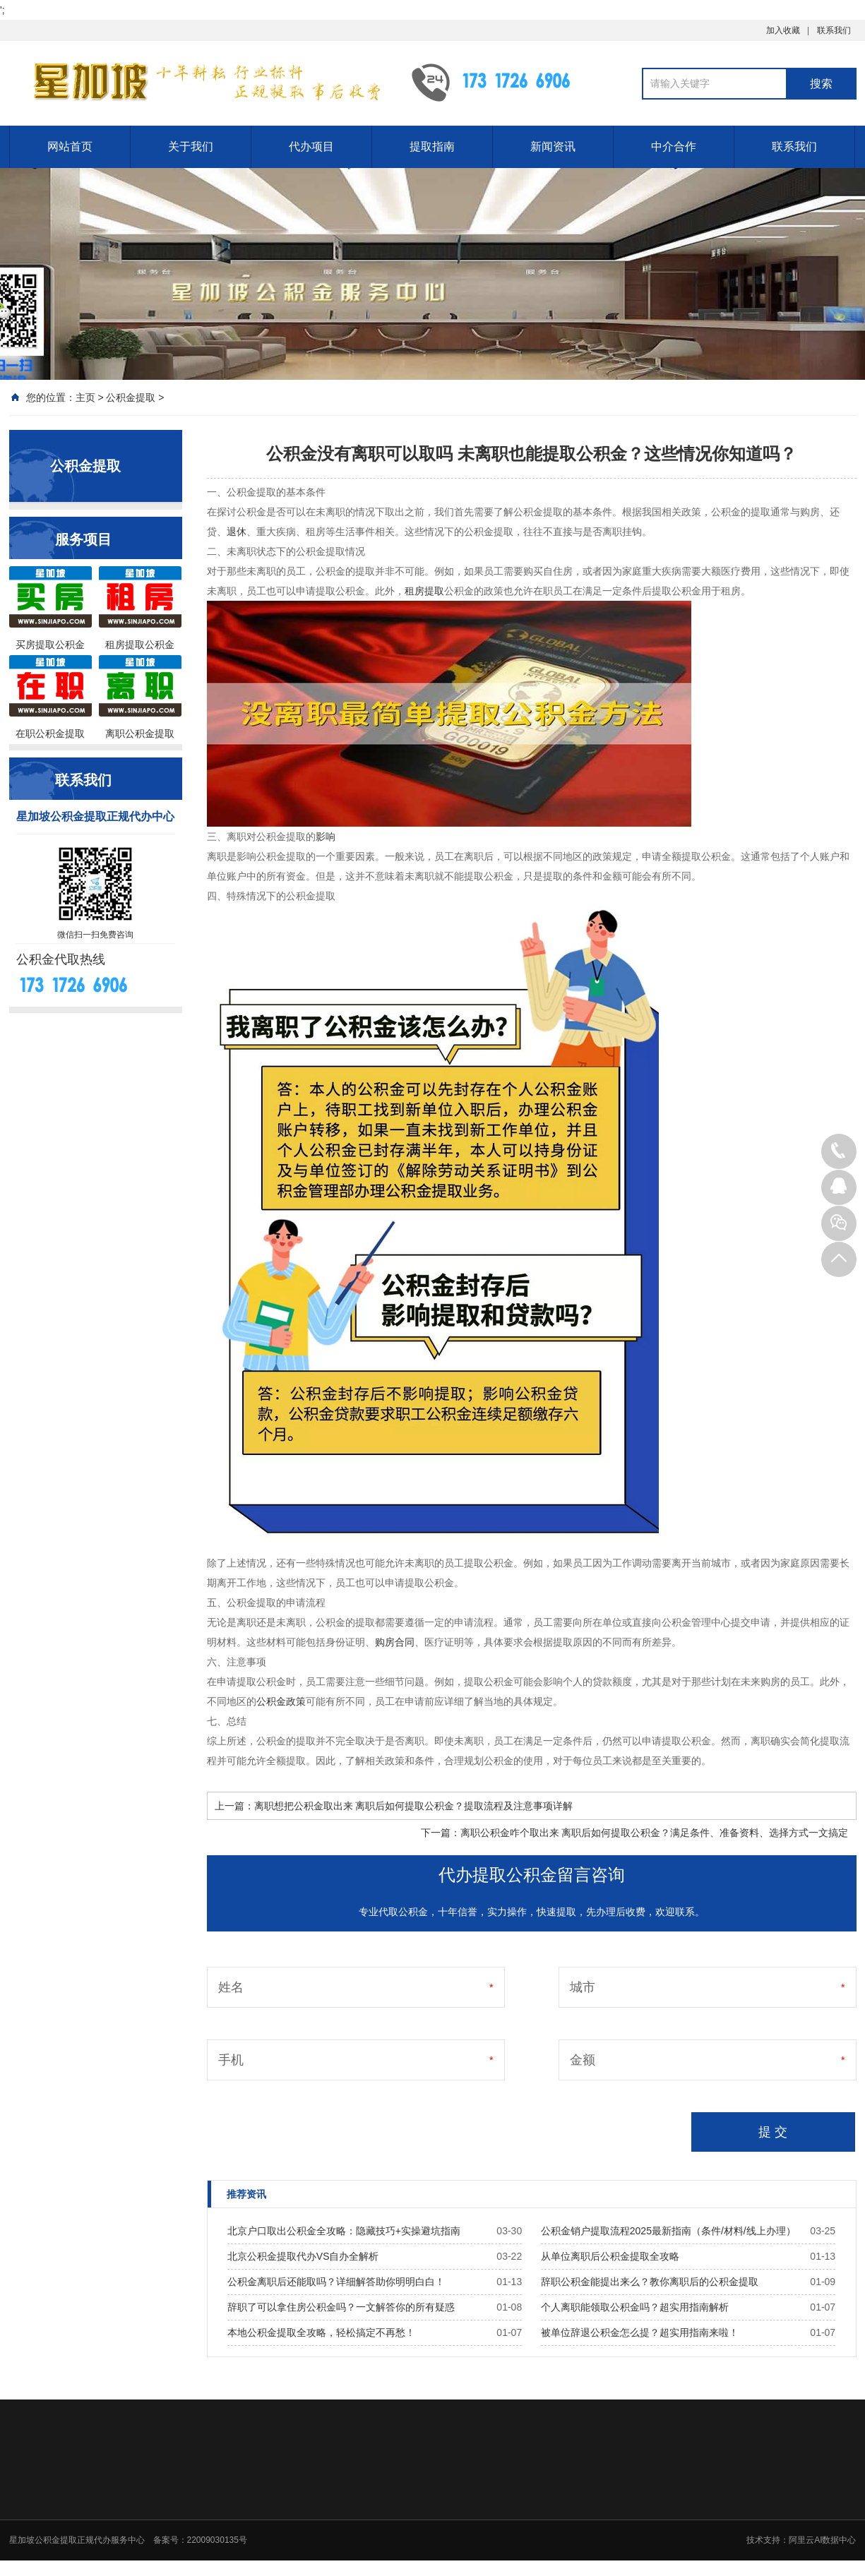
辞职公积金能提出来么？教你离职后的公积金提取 (649, 2281)
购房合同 (394, 1642)
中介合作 (673, 146)
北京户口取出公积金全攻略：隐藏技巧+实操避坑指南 (343, 2230)
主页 (85, 397)
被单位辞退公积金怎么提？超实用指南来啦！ (640, 2332)
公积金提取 (130, 397)
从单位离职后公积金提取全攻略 (610, 2256)
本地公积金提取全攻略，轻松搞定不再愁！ (321, 2332)
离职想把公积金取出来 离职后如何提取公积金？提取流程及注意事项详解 (413, 1805)
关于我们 (190, 146)
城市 (582, 1987)
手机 (231, 2060)
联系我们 (834, 30)
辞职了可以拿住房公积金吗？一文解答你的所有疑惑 (341, 2307)
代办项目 (311, 146)
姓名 (231, 1987)
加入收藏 (783, 30)
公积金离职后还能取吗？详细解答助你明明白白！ (336, 2281)
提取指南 (432, 146)
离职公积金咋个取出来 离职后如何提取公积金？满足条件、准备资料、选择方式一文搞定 (654, 1832)
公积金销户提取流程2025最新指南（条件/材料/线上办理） (668, 2230)
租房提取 (424, 591)
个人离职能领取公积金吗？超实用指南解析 (635, 2307)
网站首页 (70, 146)
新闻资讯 (552, 146)
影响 (325, 836)
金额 (582, 2060)
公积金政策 (281, 1701)
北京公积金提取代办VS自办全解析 (303, 2256)
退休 (236, 531)
